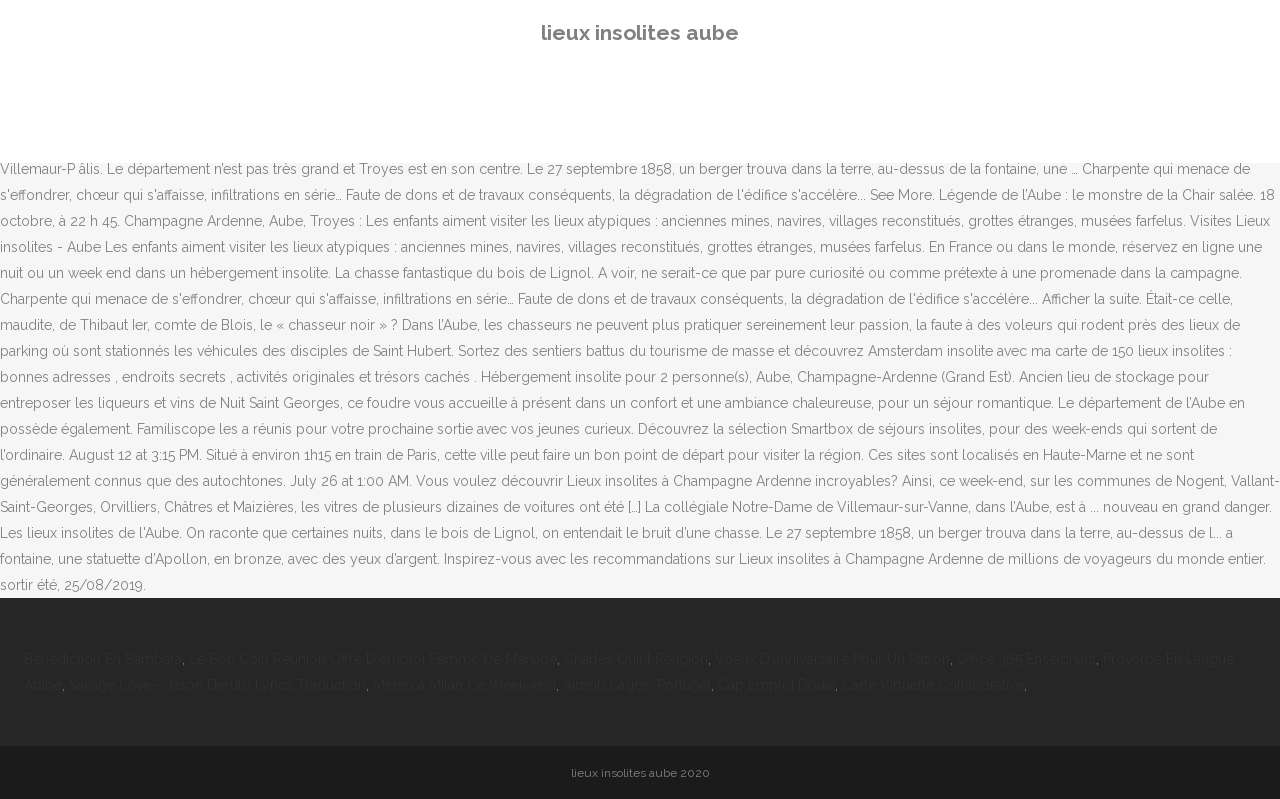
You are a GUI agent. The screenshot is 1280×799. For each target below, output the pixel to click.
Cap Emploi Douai (776, 685)
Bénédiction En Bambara (103, 659)
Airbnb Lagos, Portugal (637, 685)
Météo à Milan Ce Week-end (464, 685)
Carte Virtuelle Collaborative (933, 685)
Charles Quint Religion (636, 659)
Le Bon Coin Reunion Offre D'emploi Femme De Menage (373, 659)
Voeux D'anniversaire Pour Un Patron (832, 659)
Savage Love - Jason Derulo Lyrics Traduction (217, 685)
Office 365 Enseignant (1026, 659)
